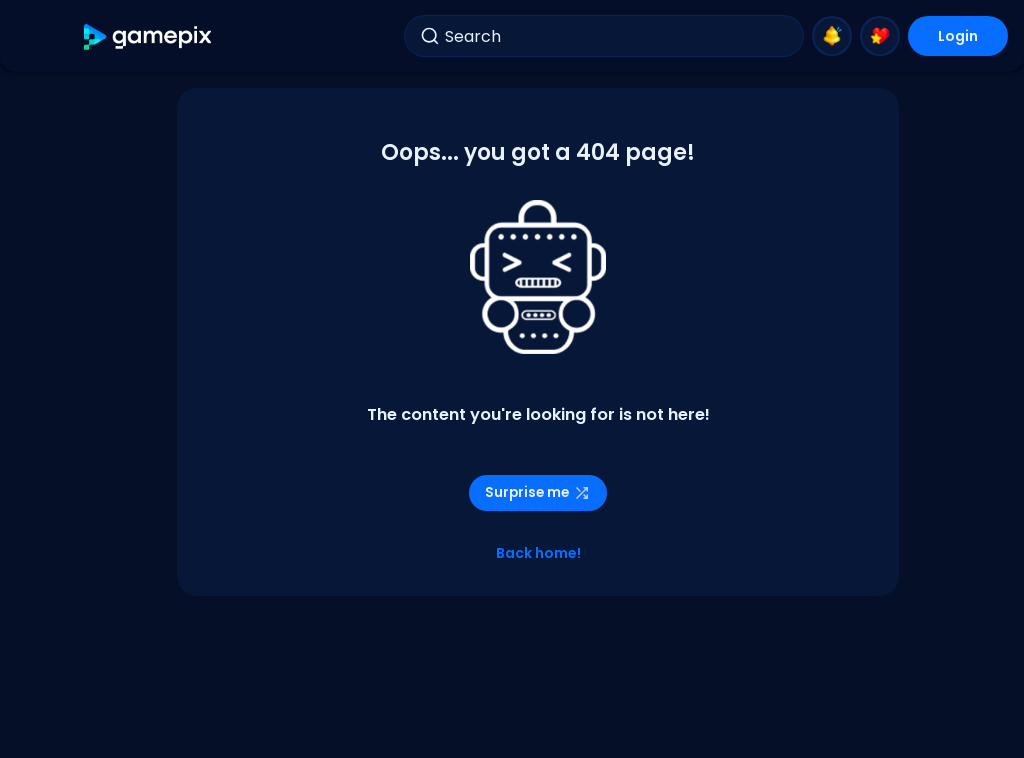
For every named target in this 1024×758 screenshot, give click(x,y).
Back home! (538, 553)
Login (958, 36)
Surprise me (538, 492)
